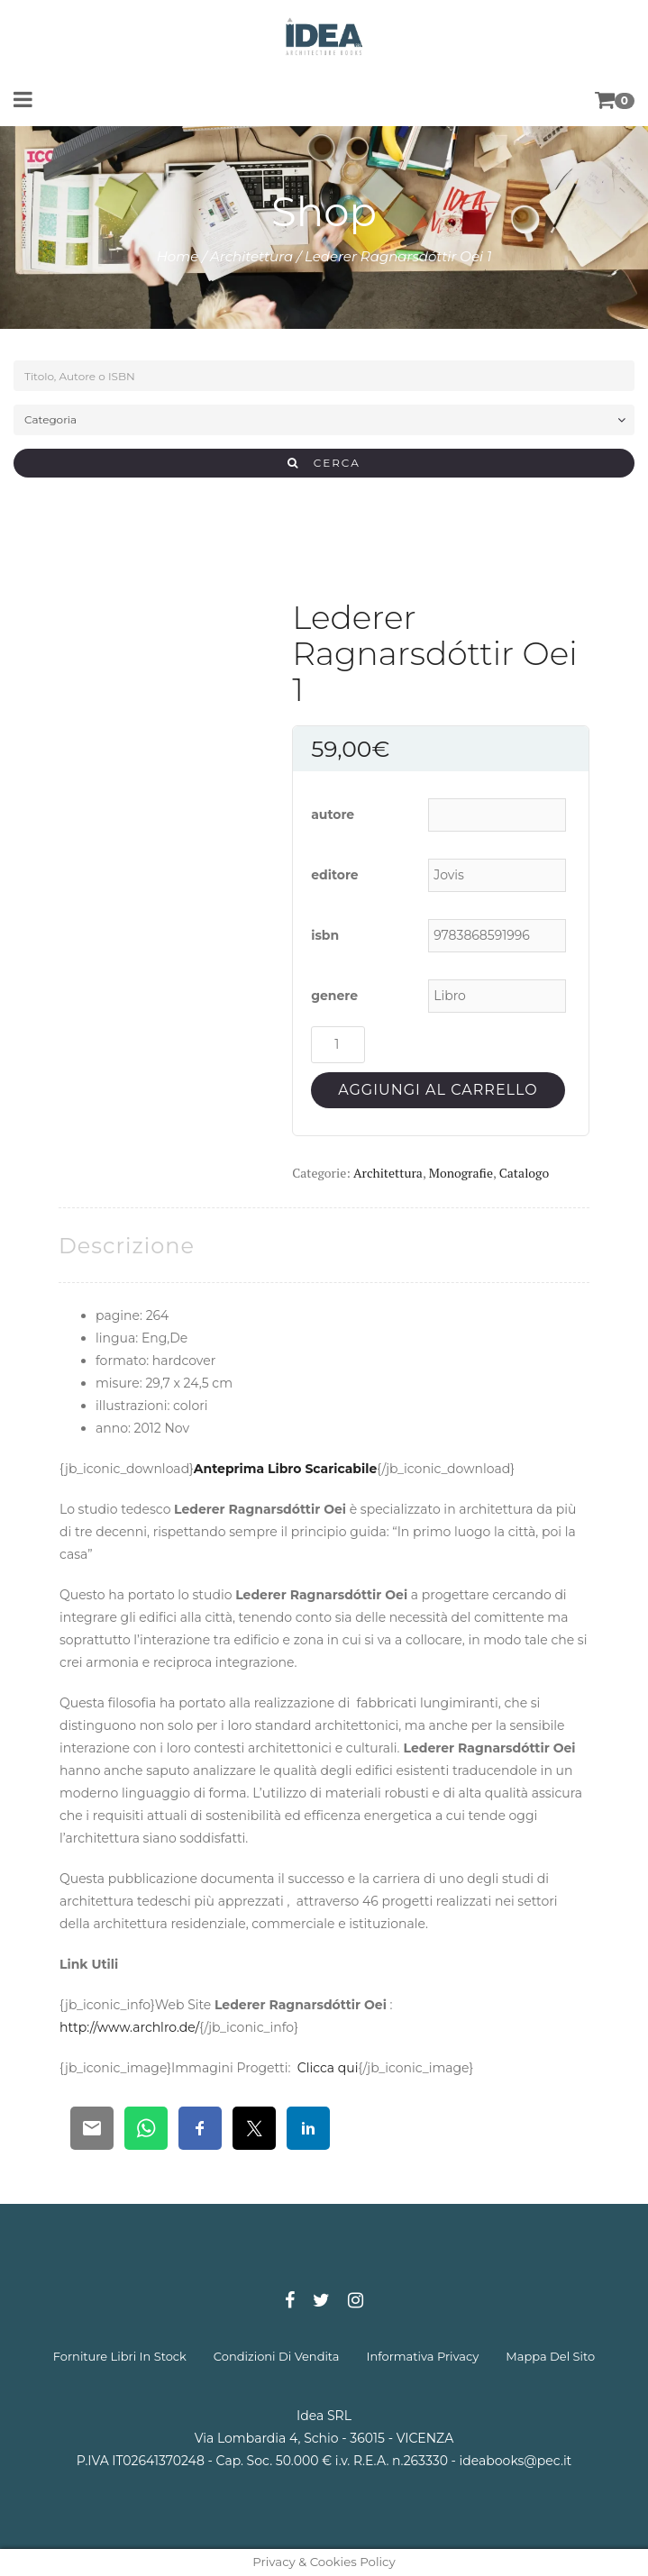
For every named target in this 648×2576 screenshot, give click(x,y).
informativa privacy (423, 2356)
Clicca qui (328, 2068)
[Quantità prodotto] (338, 1044)
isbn (325, 935)
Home (178, 256)
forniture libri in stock (120, 2356)
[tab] (126, 1245)
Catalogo (524, 1172)
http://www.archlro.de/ (129, 2027)
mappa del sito (550, 2356)
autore (332, 814)
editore (335, 875)
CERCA (324, 462)
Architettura (251, 256)
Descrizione (127, 1246)
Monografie (461, 1172)
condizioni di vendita (277, 2356)
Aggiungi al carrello (437, 1089)
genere (334, 996)
